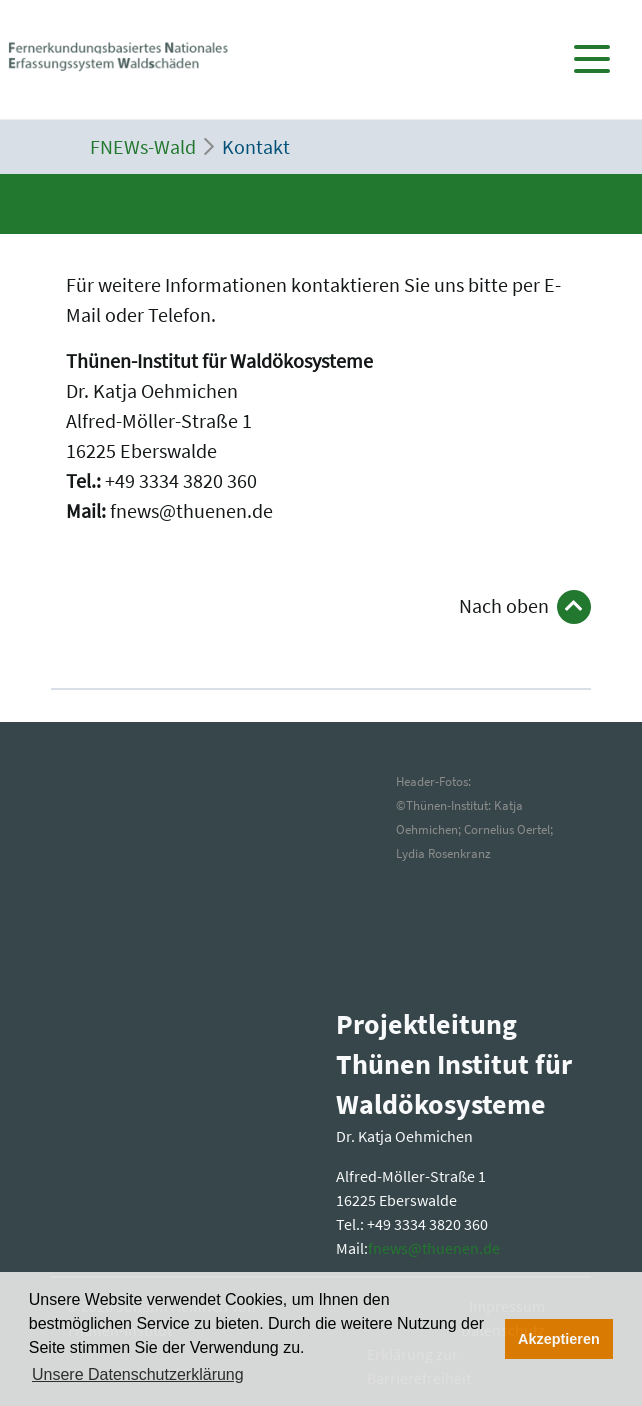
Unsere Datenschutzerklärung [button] (138, 1374)
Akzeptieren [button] (559, 1339)
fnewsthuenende (434, 1248)
